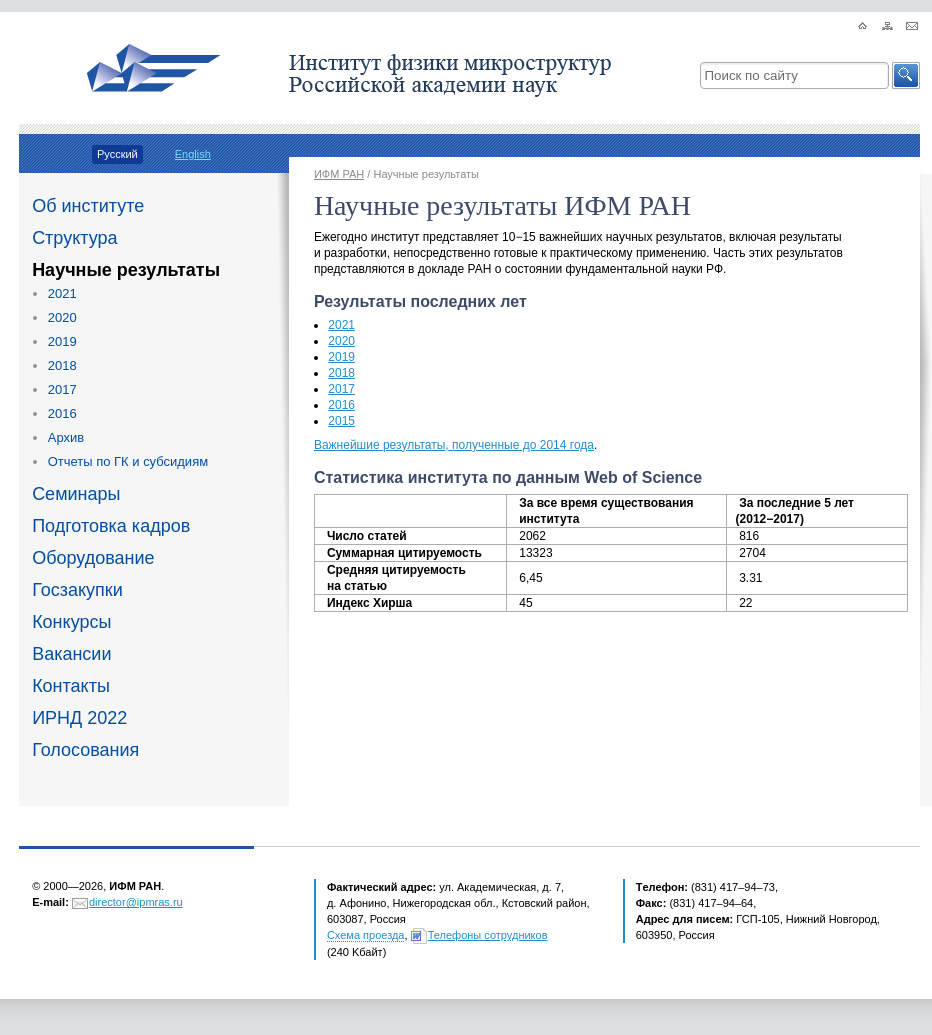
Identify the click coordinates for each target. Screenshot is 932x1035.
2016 (62, 413)
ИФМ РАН (339, 174)
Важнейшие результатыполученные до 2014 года (454, 445)
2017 (62, 389)
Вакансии (71, 654)
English (193, 154)
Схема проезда (366, 935)
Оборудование (93, 558)
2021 (62, 293)
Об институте (88, 206)
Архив (66, 437)
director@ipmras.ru (136, 902)
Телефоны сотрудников (488, 935)
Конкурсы (71, 622)
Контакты (71, 686)
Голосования (85, 750)
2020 (62, 317)
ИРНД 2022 (79, 718)
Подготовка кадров (111, 526)
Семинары (76, 494)
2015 (341, 421)
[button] (906, 75)
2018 (62, 365)
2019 (62, 341)
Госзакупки (77, 590)
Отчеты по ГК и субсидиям (128, 461)
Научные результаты (126, 270)
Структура (74, 238)
